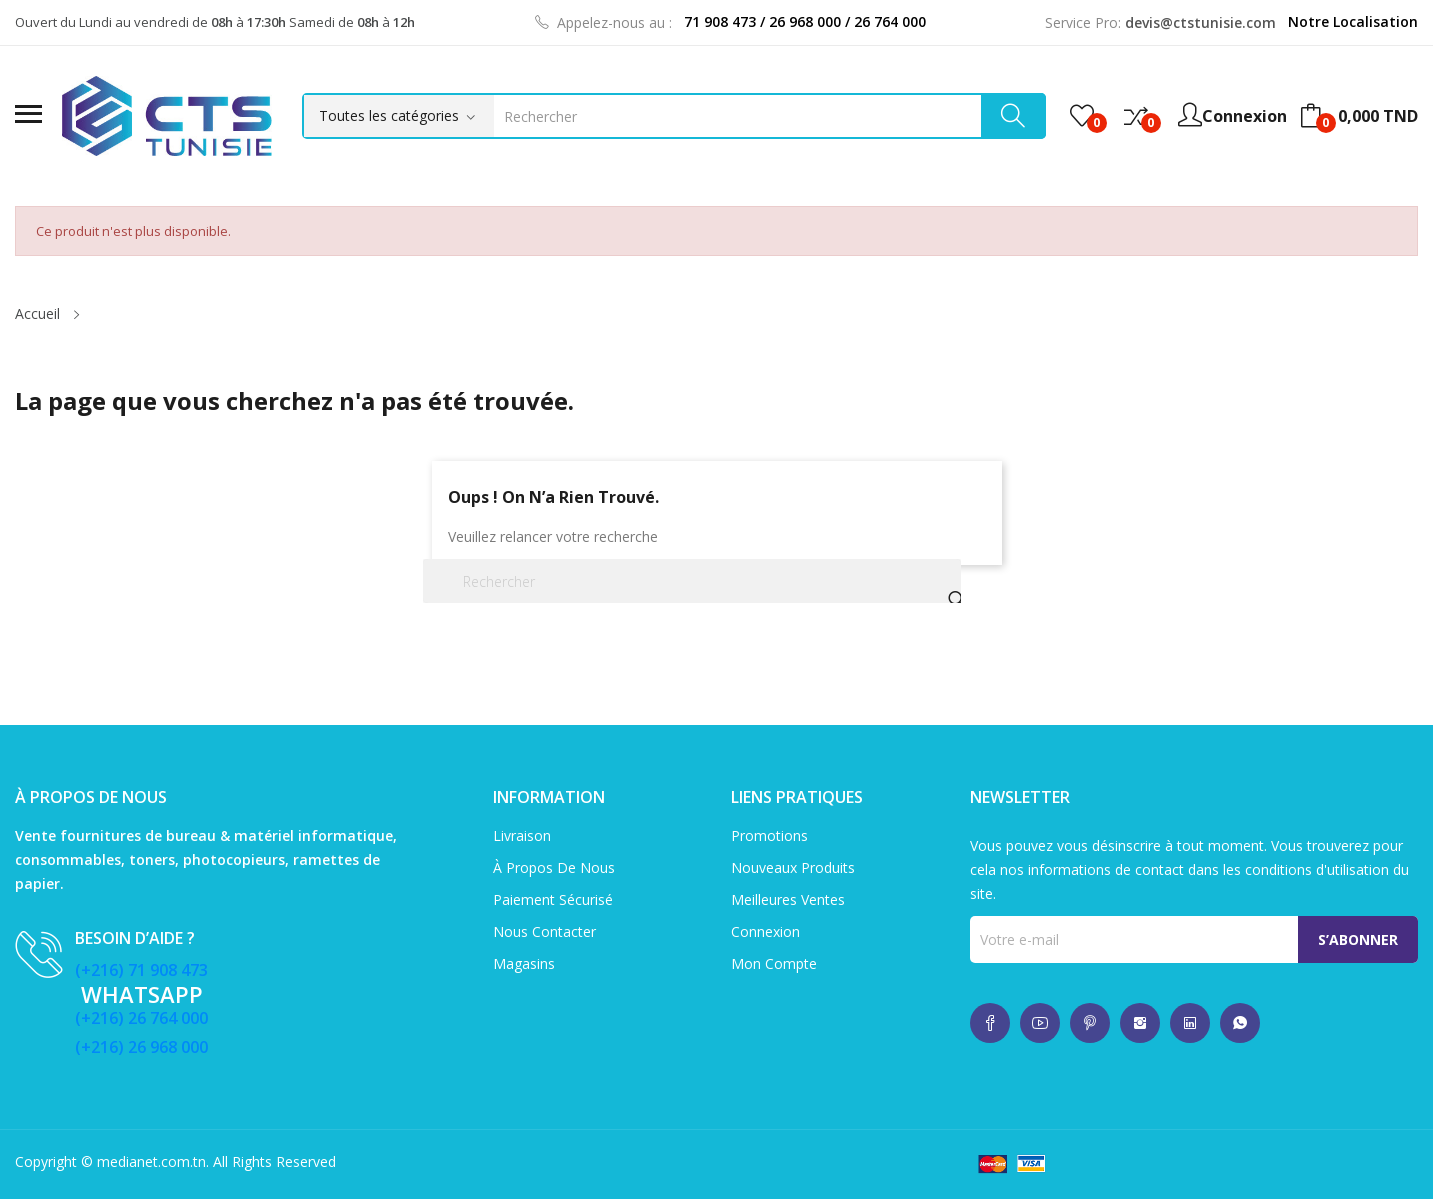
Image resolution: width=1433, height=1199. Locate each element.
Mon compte (774, 963)
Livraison (522, 835)
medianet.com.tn (151, 1161)
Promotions (769, 835)
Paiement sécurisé (553, 899)
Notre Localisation (1353, 21)
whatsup (990, 1023)
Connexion (765, 931)
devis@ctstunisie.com (1200, 22)
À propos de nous (554, 867)
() (1082, 116)
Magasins (524, 963)
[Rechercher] (692, 581)
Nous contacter (544, 931)
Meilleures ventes (788, 899)
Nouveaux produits (793, 867)
